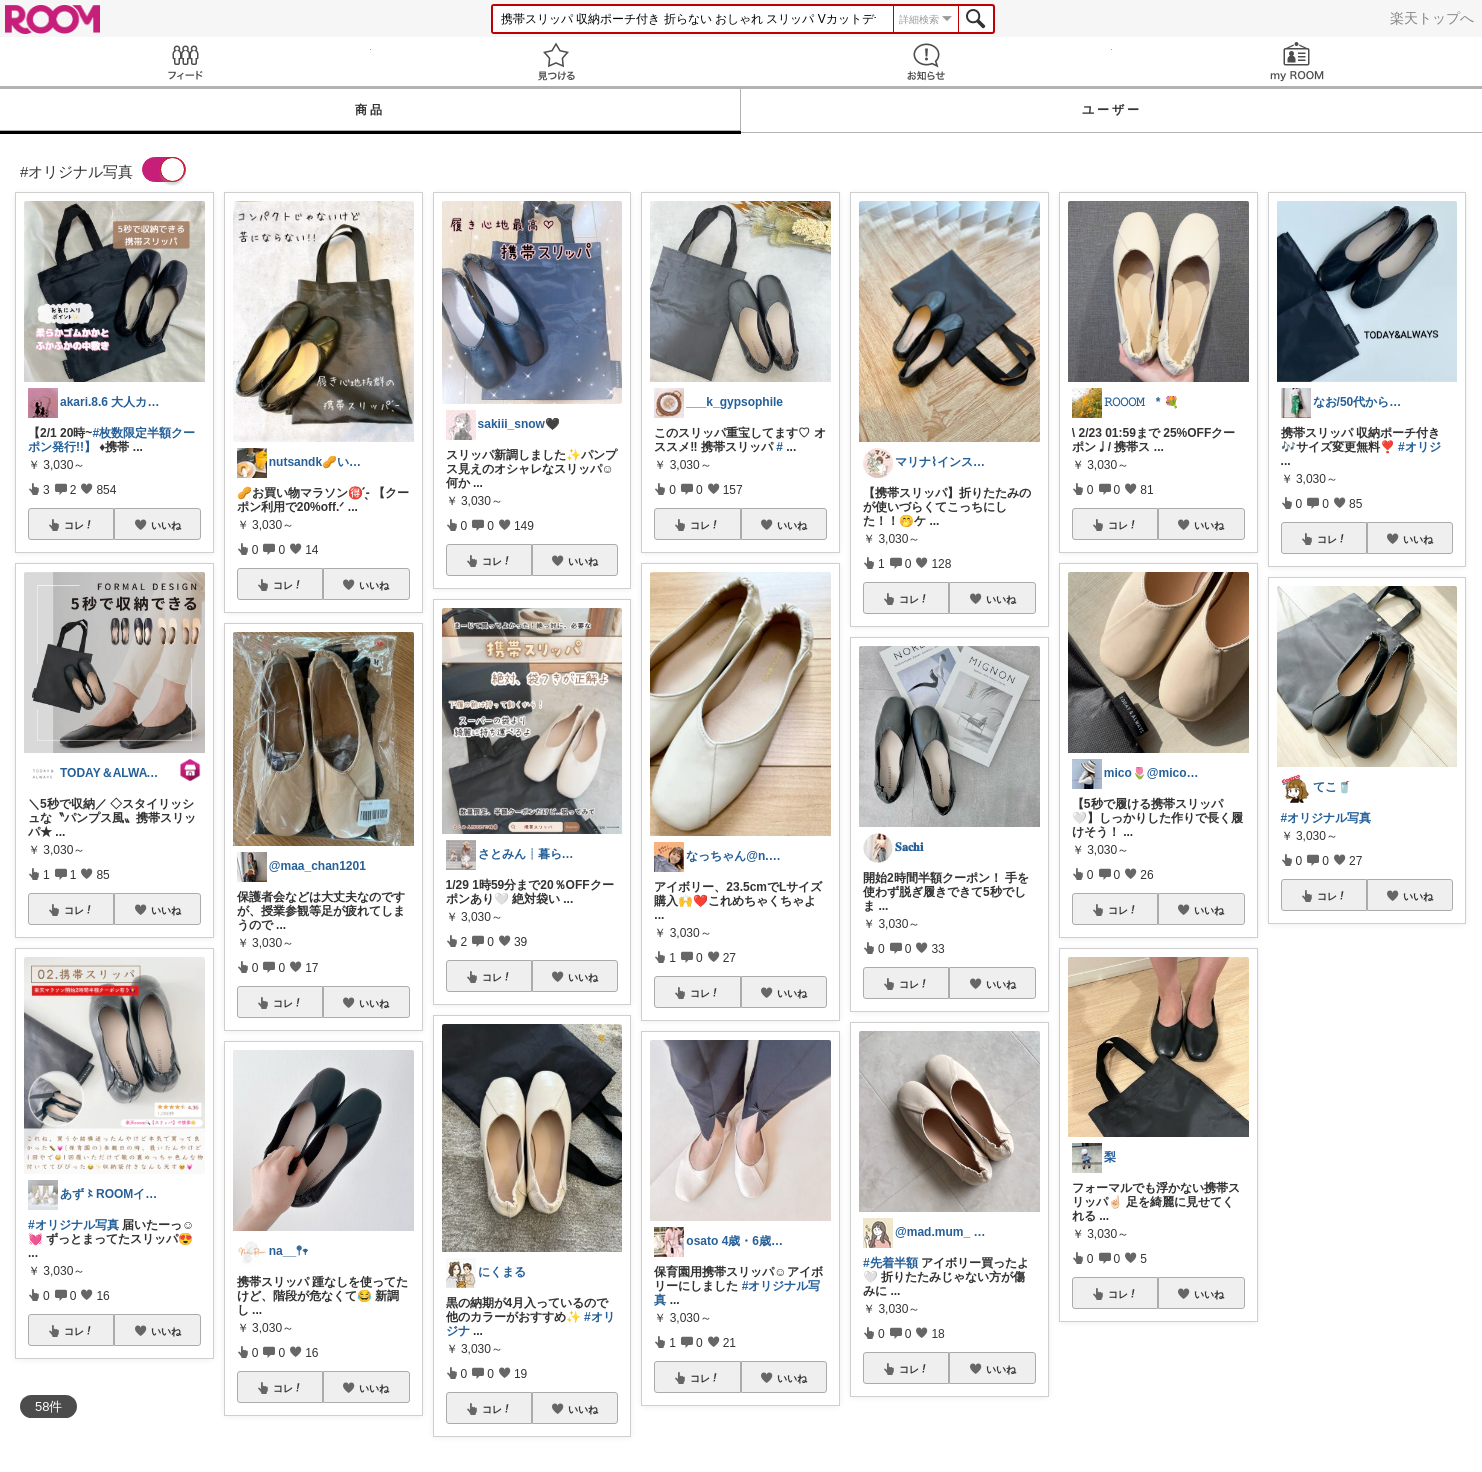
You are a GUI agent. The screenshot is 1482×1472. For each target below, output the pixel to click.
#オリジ (1419, 447)
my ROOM (1297, 61)
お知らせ (926, 61)
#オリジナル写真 (73, 1225)
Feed (185, 61)
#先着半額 (890, 1263)
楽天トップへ (1432, 18)
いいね (166, 525)
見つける (556, 61)
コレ (79, 525)
